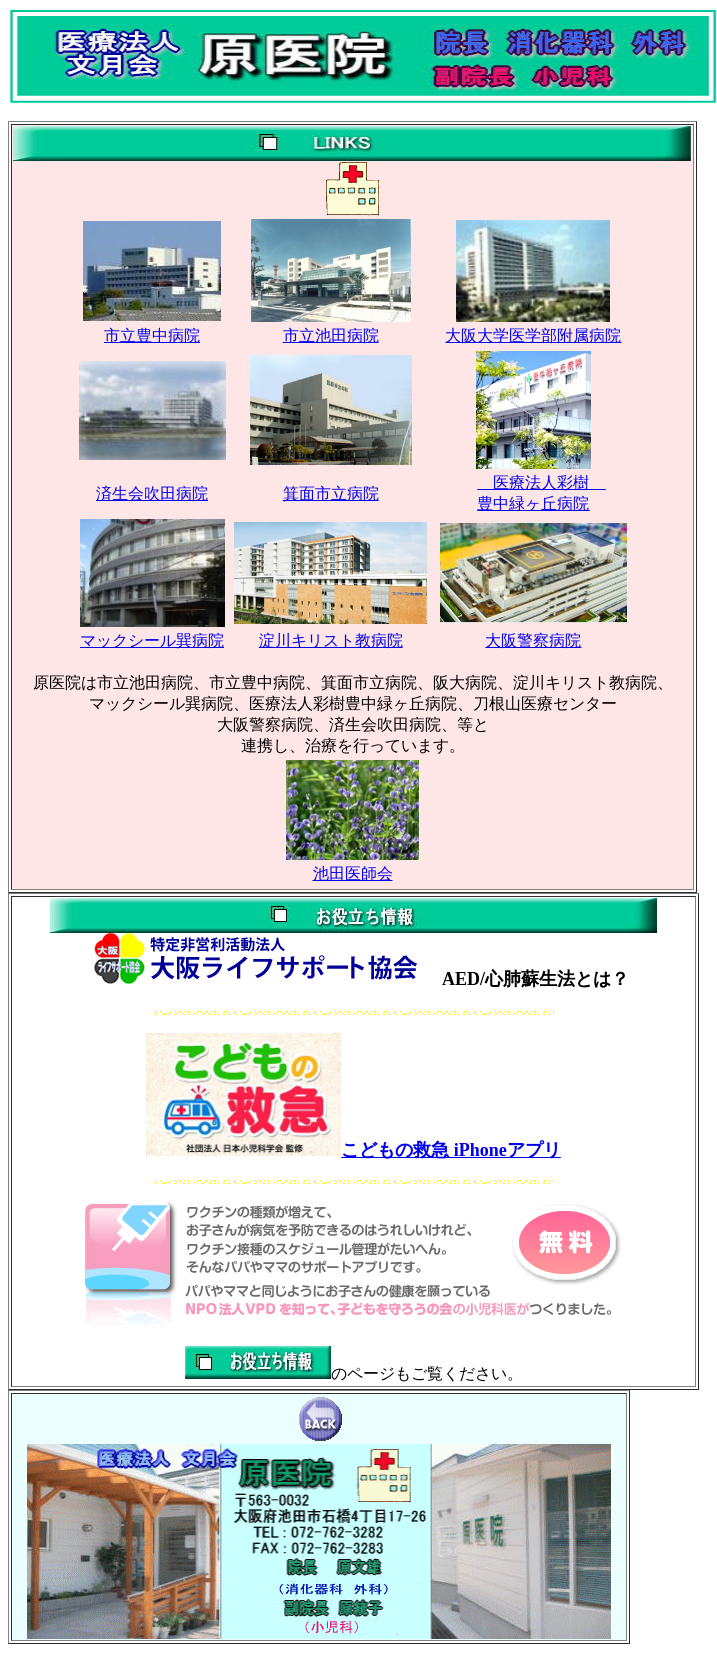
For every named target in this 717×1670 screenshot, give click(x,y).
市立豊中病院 (152, 335)
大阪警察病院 (533, 640)
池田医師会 (353, 873)
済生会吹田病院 (152, 493)
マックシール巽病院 (152, 640)
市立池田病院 (331, 335)
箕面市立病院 (331, 493)
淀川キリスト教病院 (331, 640)
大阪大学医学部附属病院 (533, 335)
